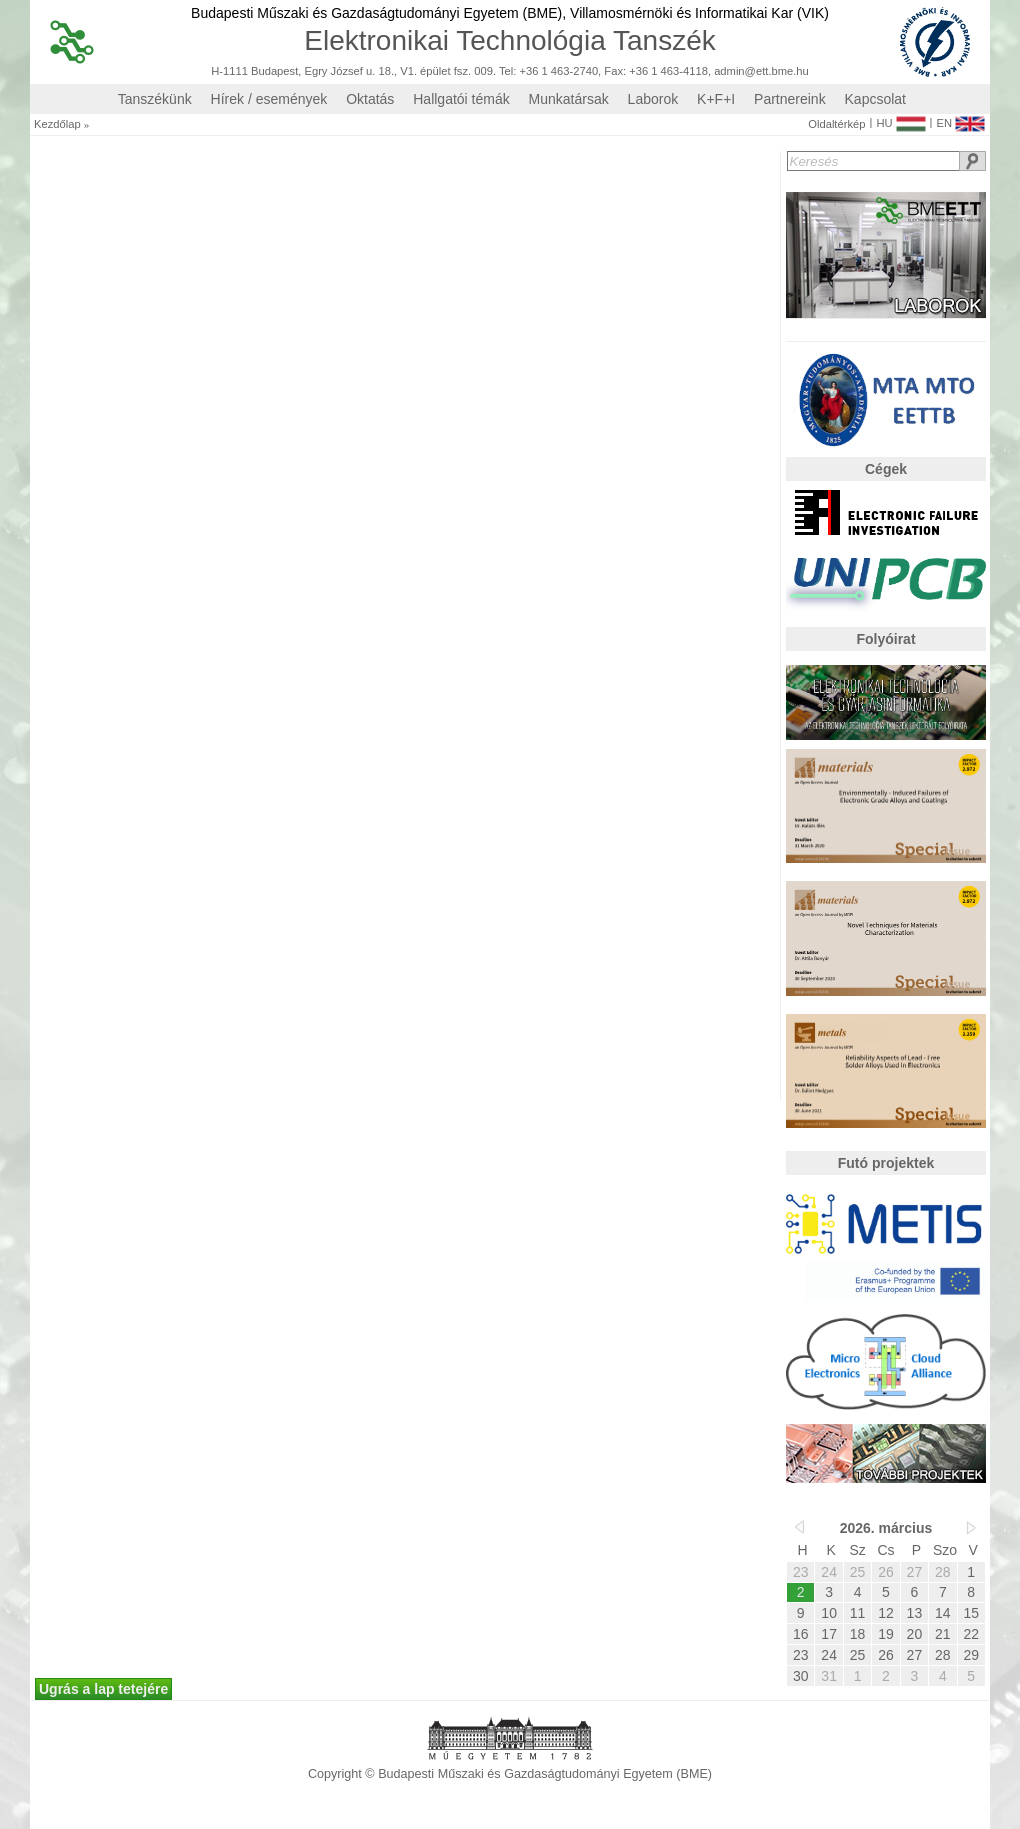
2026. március (886, 1528)
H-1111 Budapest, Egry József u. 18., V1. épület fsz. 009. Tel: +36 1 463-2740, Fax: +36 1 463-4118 (459, 71)
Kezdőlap (57, 124)
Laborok (653, 99)
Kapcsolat (875, 99)
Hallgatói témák (461, 99)
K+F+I (716, 99)
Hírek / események (269, 99)
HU (900, 119)
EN (960, 119)
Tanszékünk (155, 99)
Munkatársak (569, 99)
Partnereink (790, 99)
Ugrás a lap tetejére (103, 1689)
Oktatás (370, 99)
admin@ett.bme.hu (761, 71)
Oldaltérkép (836, 124)
